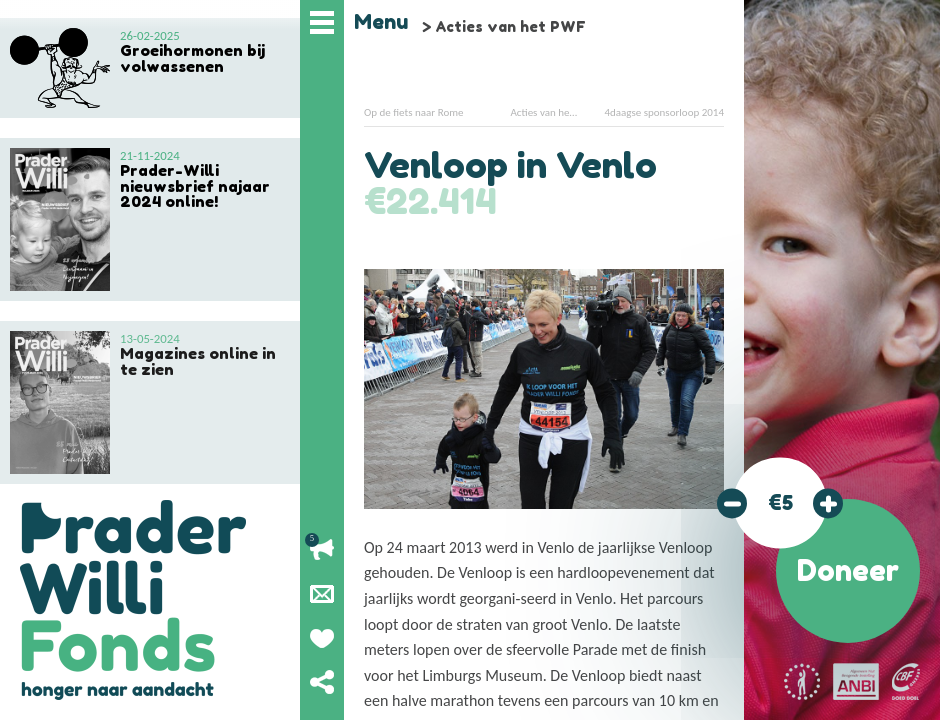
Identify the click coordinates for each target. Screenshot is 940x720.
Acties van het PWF (510, 26)
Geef (322, 638)
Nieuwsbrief (322, 594)
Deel (322, 682)
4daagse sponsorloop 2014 (664, 112)
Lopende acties (322, 550)
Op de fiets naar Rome (413, 112)
